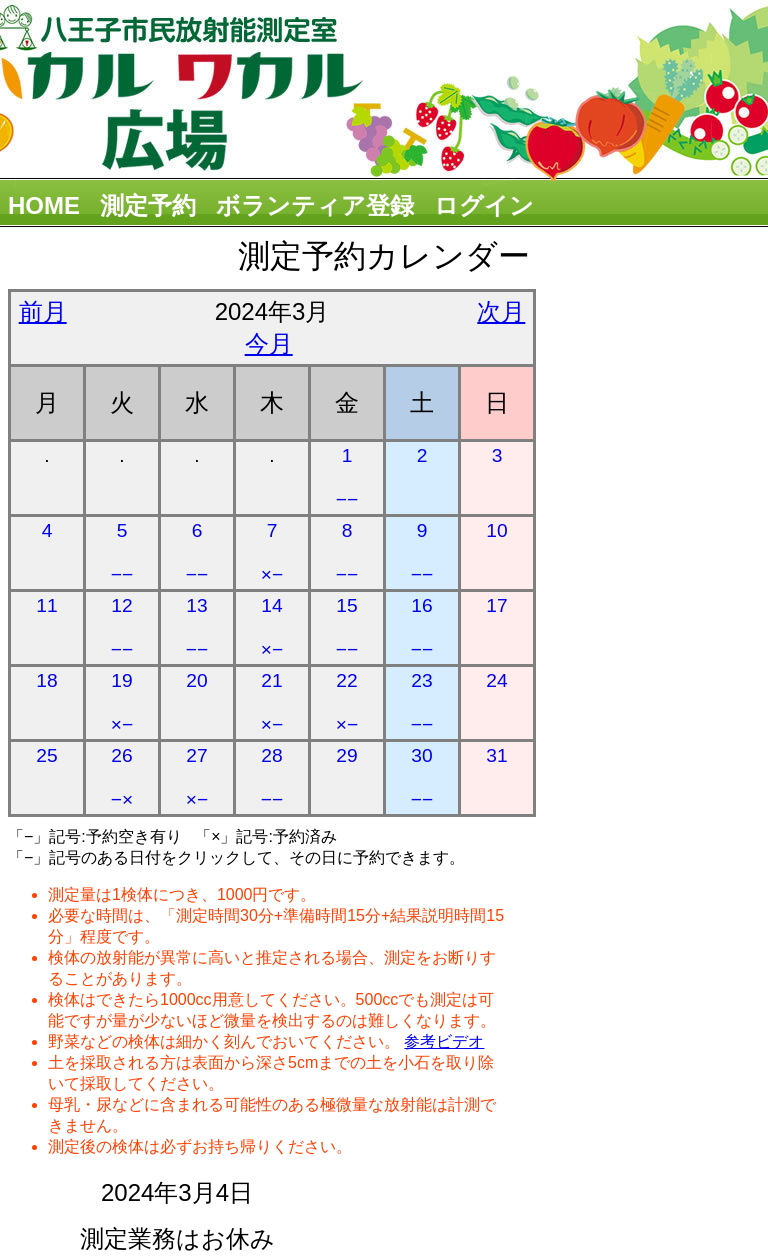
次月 (501, 311)
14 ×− (272, 627)
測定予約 (148, 205)
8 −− (347, 552)
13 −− (197, 627)
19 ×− (122, 702)
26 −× (122, 777)
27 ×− (197, 777)
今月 (269, 343)
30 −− (422, 777)
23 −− (422, 702)
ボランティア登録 (315, 205)
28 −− (272, 777)
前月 (43, 311)
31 (496, 755)
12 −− (122, 627)
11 (46, 605)
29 (346, 755)
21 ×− (272, 702)
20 (196, 680)
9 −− (422, 552)
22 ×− (347, 702)
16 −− (422, 627)
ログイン (484, 205)
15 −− (347, 627)
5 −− (122, 552)
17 (496, 605)
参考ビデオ (444, 1041)
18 (46, 680)
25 (46, 755)
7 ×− (272, 552)
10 (496, 530)
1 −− (347, 477)
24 (496, 680)
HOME (44, 205)
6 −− (197, 552)
